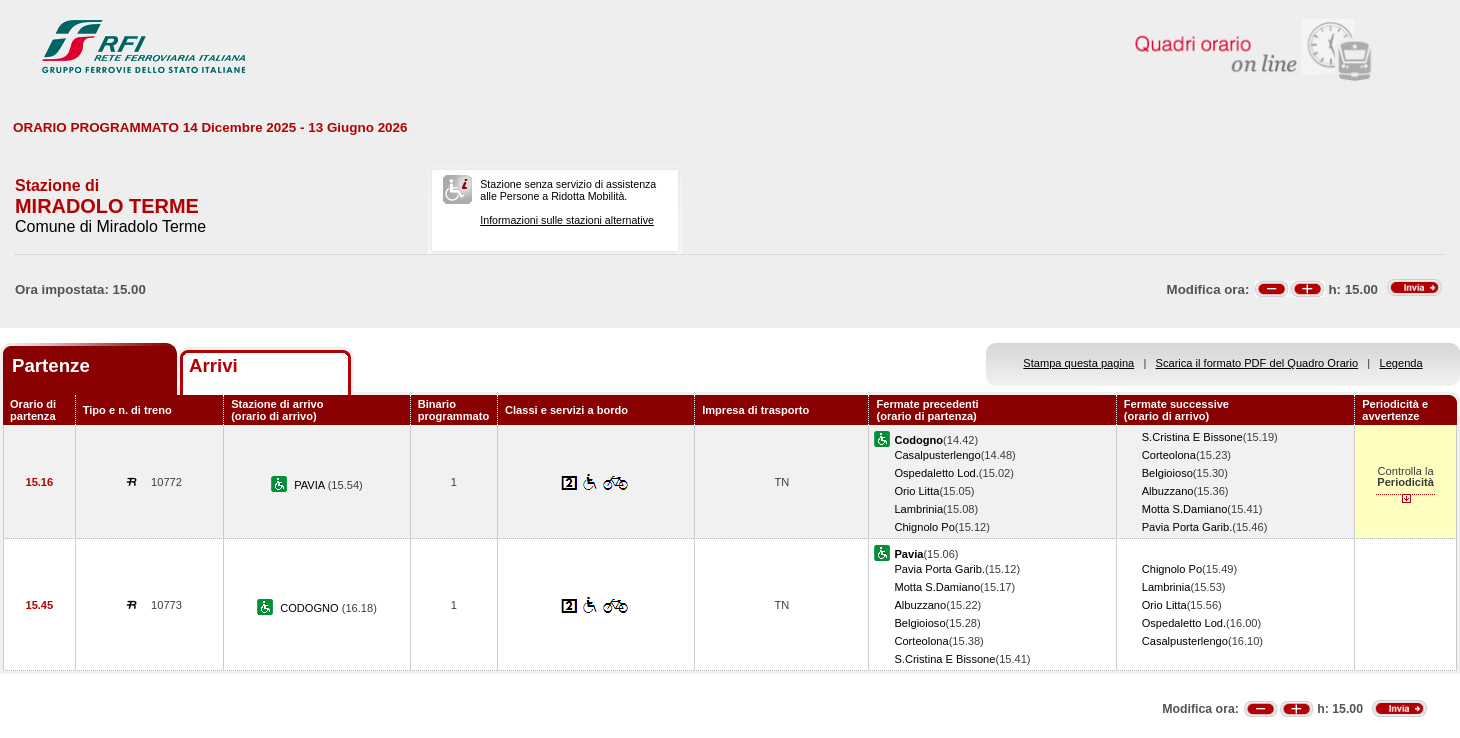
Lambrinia (918, 509)
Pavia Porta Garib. (1187, 527)
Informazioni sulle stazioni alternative (567, 220)
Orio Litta (916, 491)
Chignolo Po (924, 527)
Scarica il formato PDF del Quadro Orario (1257, 363)
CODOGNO (311, 608)
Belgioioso (1167, 473)
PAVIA (310, 485)
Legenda (1401, 363)
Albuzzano (1168, 491)
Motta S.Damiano (1185, 509)
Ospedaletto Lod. (936, 473)
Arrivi (213, 365)
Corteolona (1169, 455)
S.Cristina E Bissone (1192, 437)
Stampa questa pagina (1078, 363)
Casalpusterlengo (937, 455)
